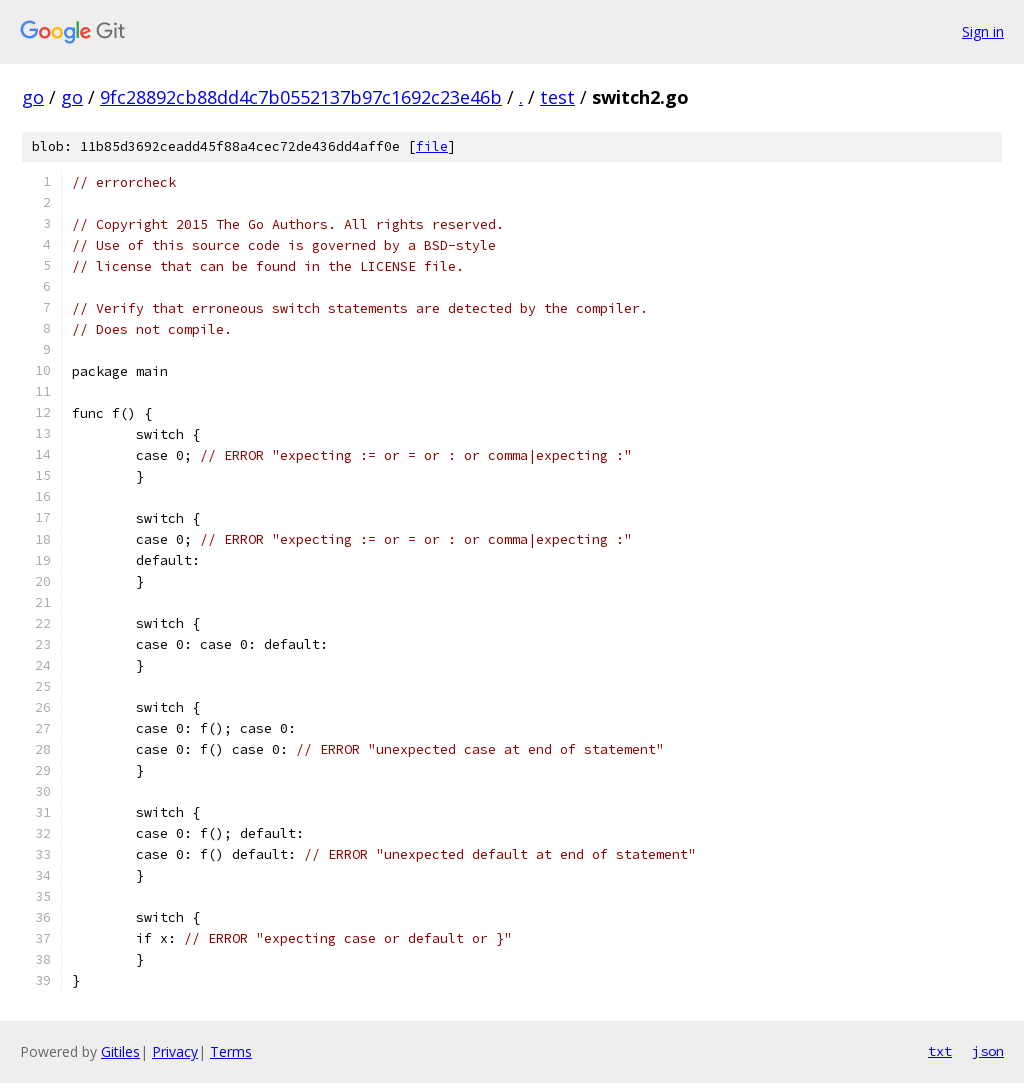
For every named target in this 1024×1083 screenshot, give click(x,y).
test (557, 97)
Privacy (175, 1051)
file (432, 146)
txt (940, 1051)
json (988, 1051)
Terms (231, 1051)
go (33, 97)
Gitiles (120, 1051)
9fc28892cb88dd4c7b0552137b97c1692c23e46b (301, 97)
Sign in (983, 31)
